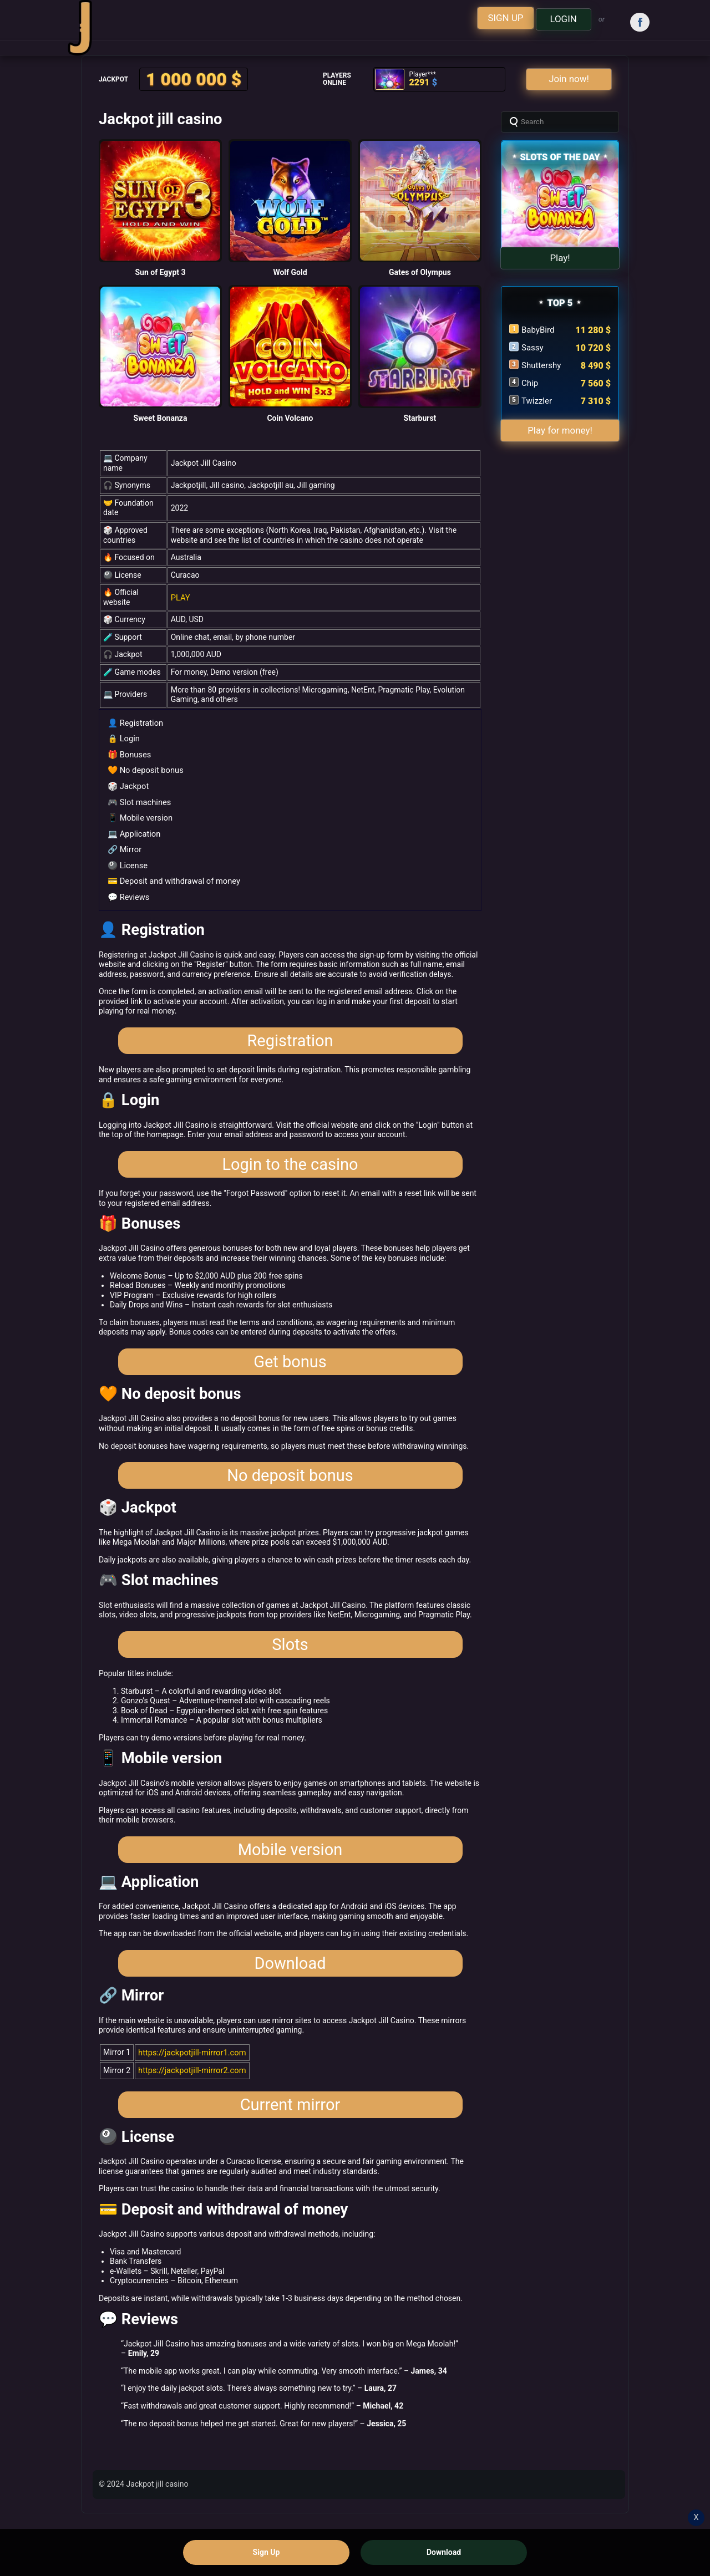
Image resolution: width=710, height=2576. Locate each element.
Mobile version (290, 1872)
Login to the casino (290, 1165)
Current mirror (290, 2136)
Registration (290, 1036)
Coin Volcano (290, 418)
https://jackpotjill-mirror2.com (189, 2100)
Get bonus (290, 1368)
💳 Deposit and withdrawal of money (171, 874)
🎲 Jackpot (127, 783)
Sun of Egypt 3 (160, 272)
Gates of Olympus (420, 272)
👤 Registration (134, 722)
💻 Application (133, 829)
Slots (290, 1661)
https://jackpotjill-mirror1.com (189, 2082)
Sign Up (266, 2552)
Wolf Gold (290, 272)
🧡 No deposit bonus (144, 767)
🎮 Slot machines (138, 799)
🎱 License (127, 860)
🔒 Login (123, 737)
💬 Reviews (128, 890)
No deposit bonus (290, 1487)
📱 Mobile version (138, 814)
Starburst (420, 418)
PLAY (180, 597)
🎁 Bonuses (128, 753)
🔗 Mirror (124, 844)
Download (290, 1991)
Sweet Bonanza (160, 418)
